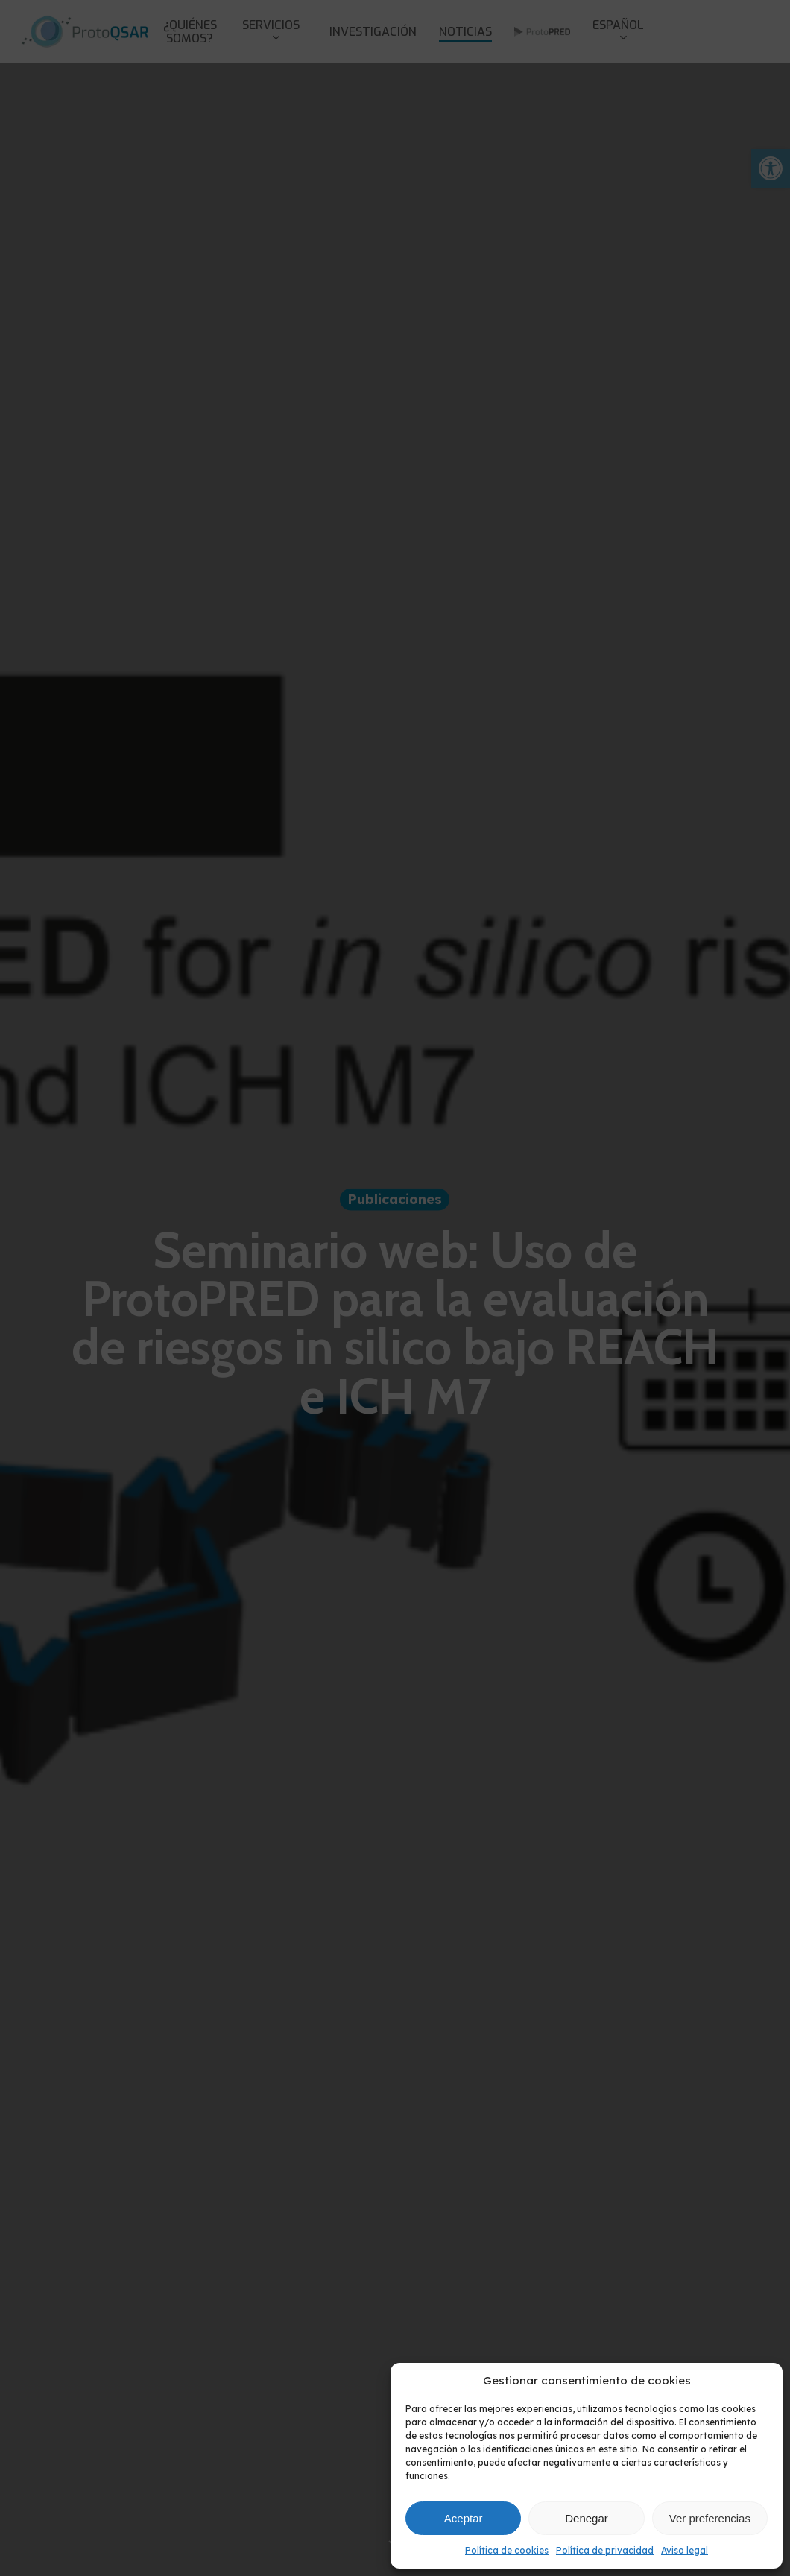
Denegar (586, 2518)
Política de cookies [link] (507, 2550)
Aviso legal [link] (684, 2550)
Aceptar (463, 2518)
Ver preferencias (709, 2518)
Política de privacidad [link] (605, 2550)
